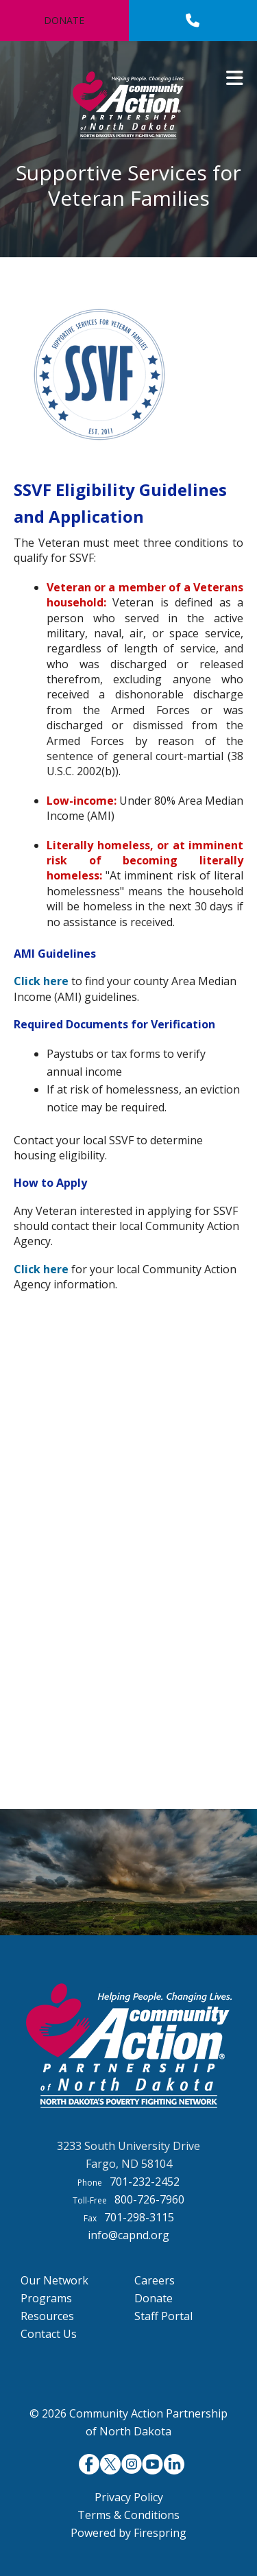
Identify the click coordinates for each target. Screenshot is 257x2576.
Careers (154, 2280)
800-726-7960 (149, 2199)
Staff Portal (163, 2316)
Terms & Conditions (128, 2514)
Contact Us (49, 2333)
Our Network (54, 2280)
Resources (47, 2316)
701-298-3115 (139, 2217)
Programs (46, 2298)
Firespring (160, 2532)
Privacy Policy (129, 2497)
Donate (64, 20)
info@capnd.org (128, 2235)
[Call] (192, 20)
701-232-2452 (145, 2181)
